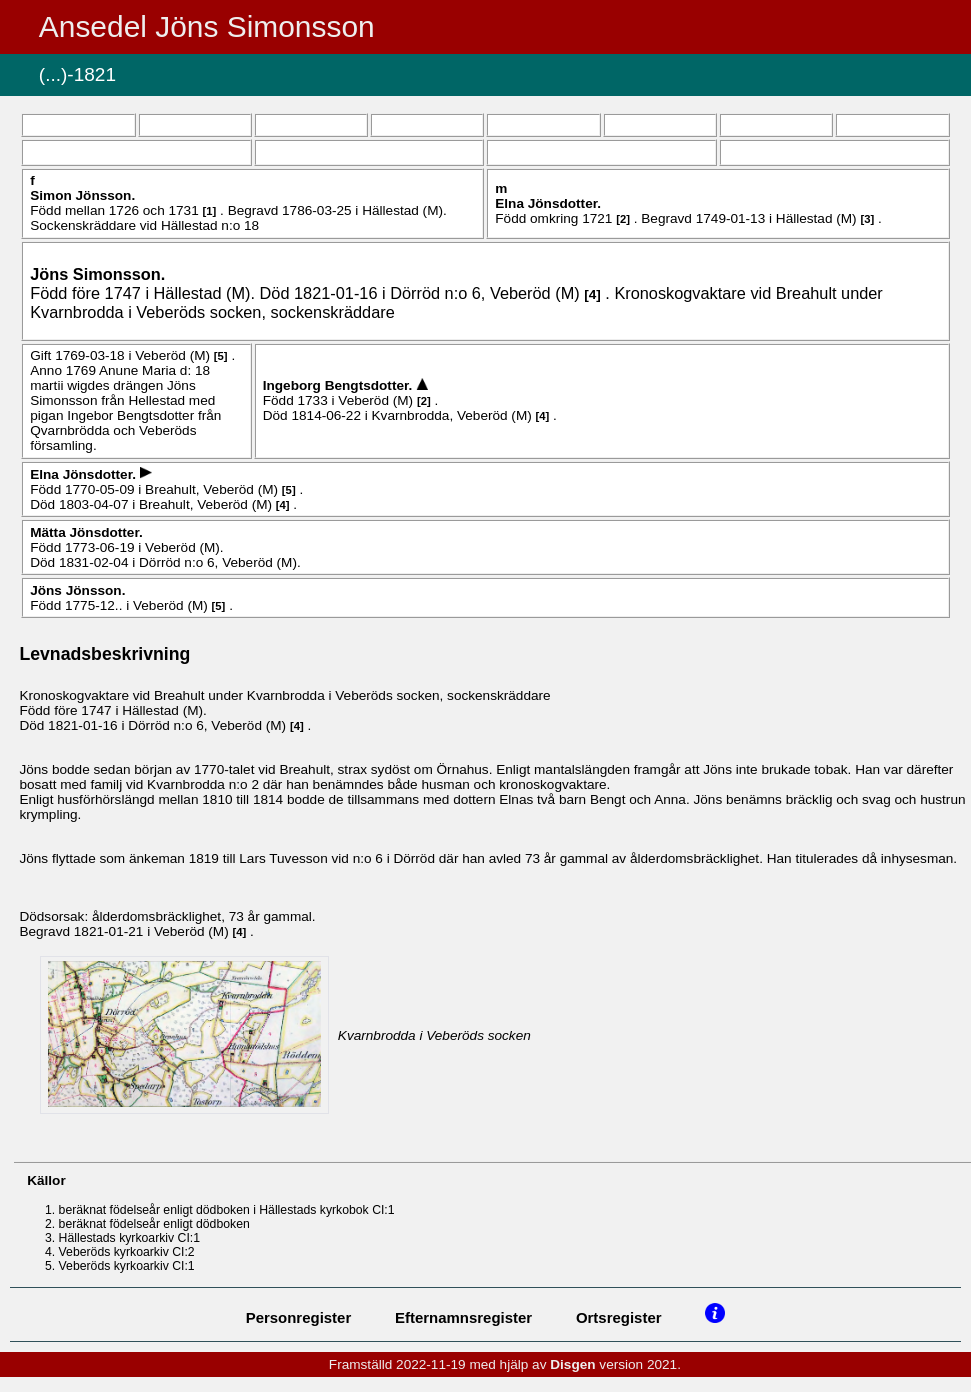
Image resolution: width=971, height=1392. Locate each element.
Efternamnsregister (463, 1317)
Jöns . (97, 274)
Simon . (82, 195)
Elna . (548, 203)
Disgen (572, 1364)
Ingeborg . (339, 385)
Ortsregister (619, 1317)
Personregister (299, 1317)
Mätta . (86, 532)
